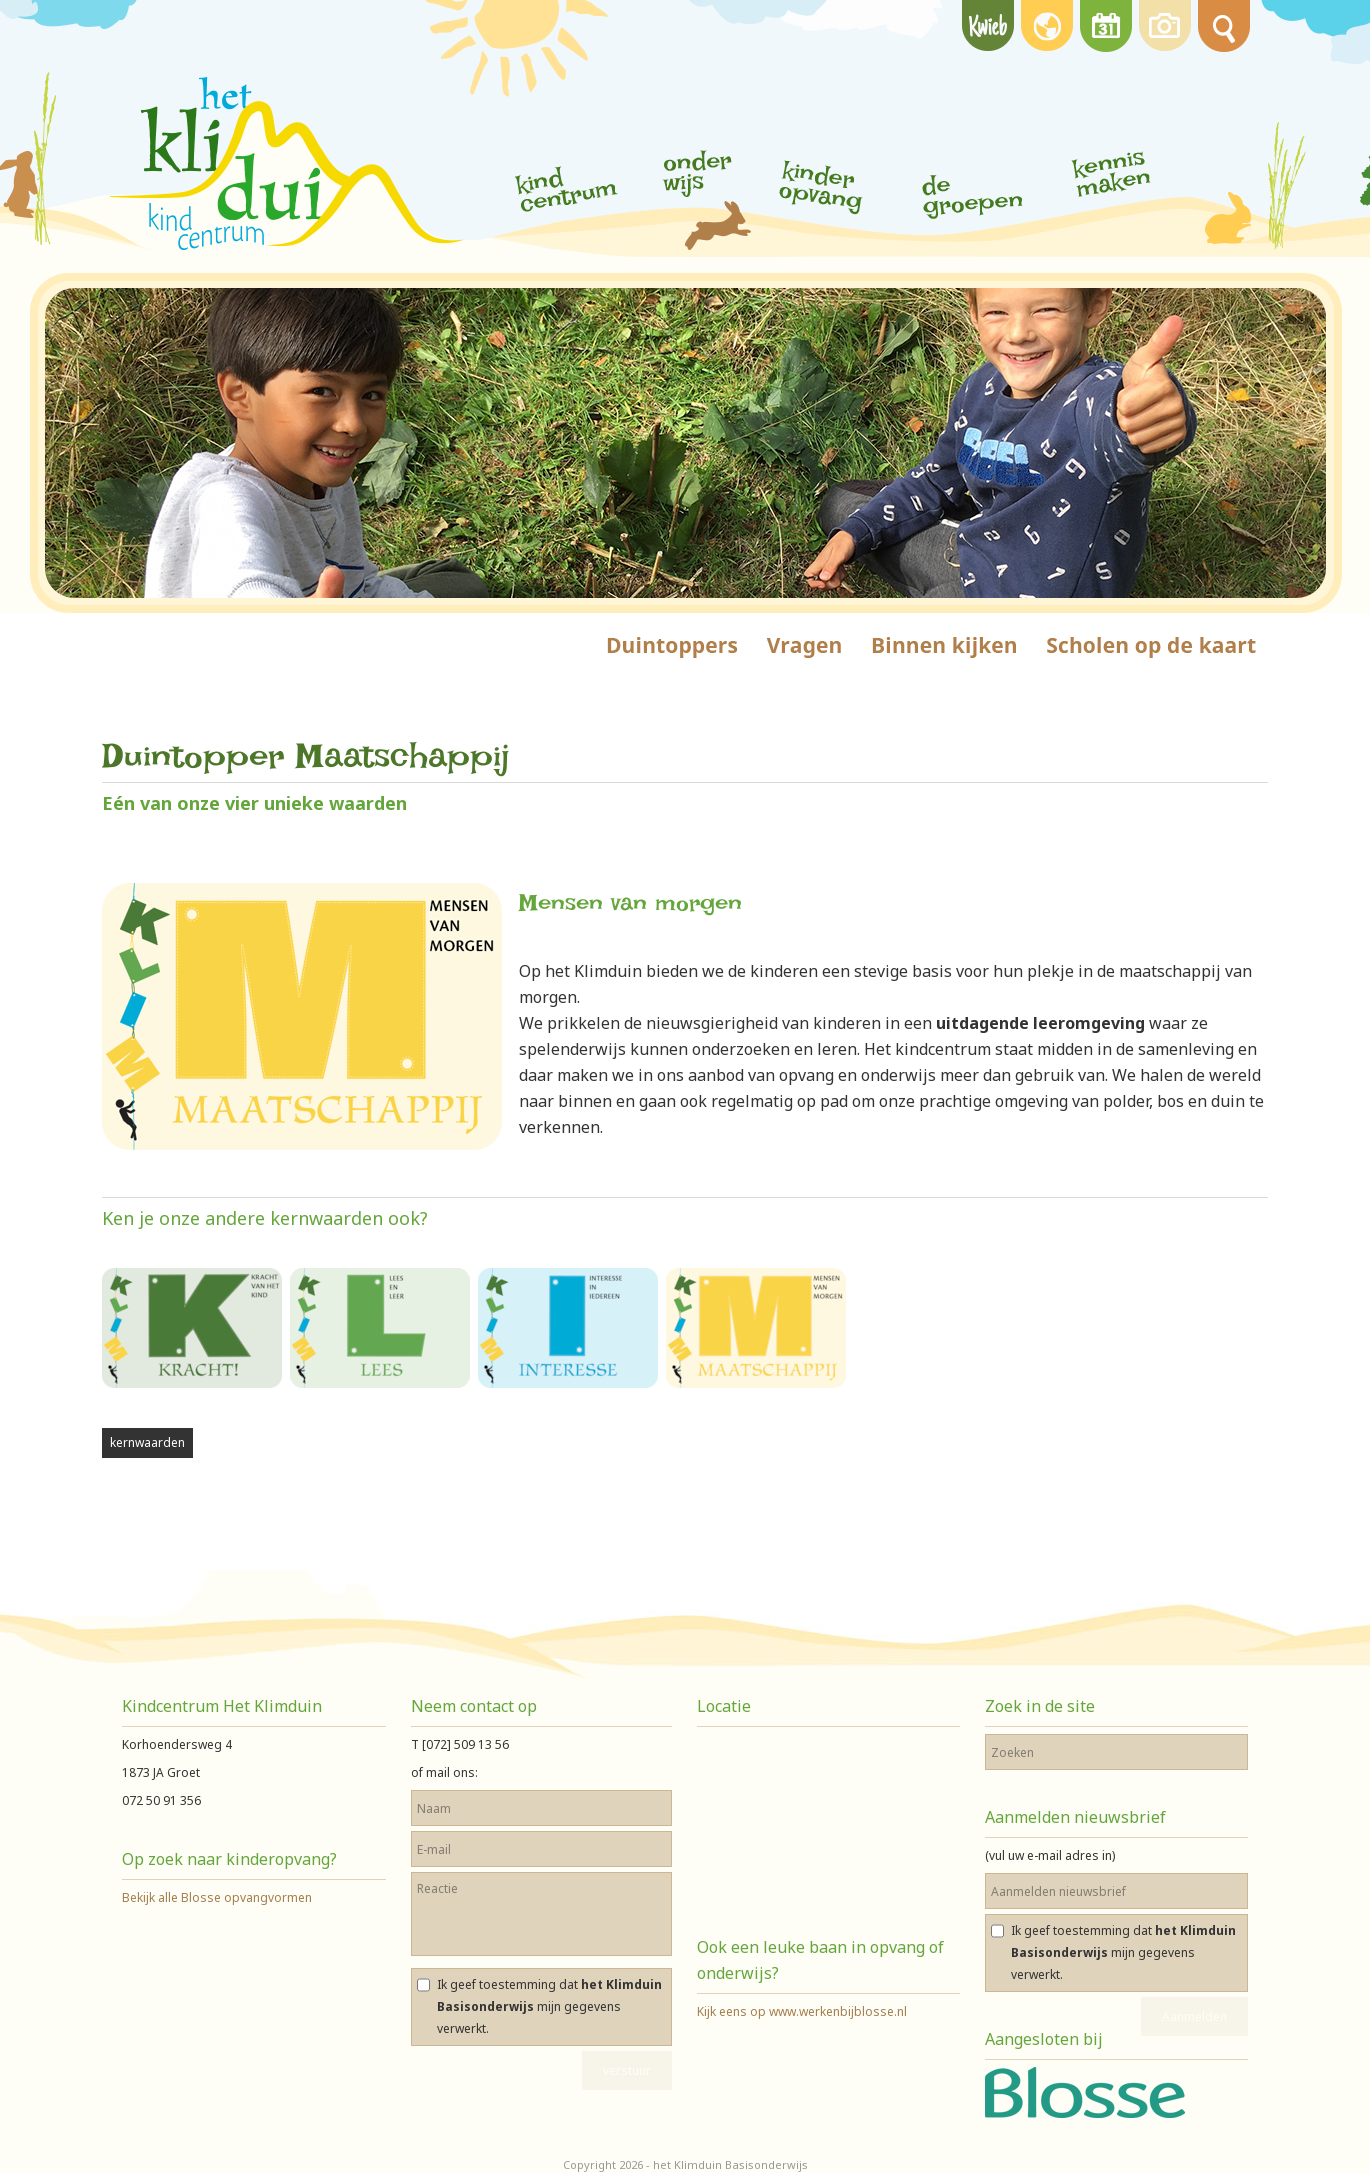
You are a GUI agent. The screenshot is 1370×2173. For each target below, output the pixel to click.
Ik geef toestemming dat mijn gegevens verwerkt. (549, 2006)
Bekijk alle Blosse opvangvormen (217, 1897)
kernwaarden (147, 1442)
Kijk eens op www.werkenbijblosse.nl (802, 2011)
